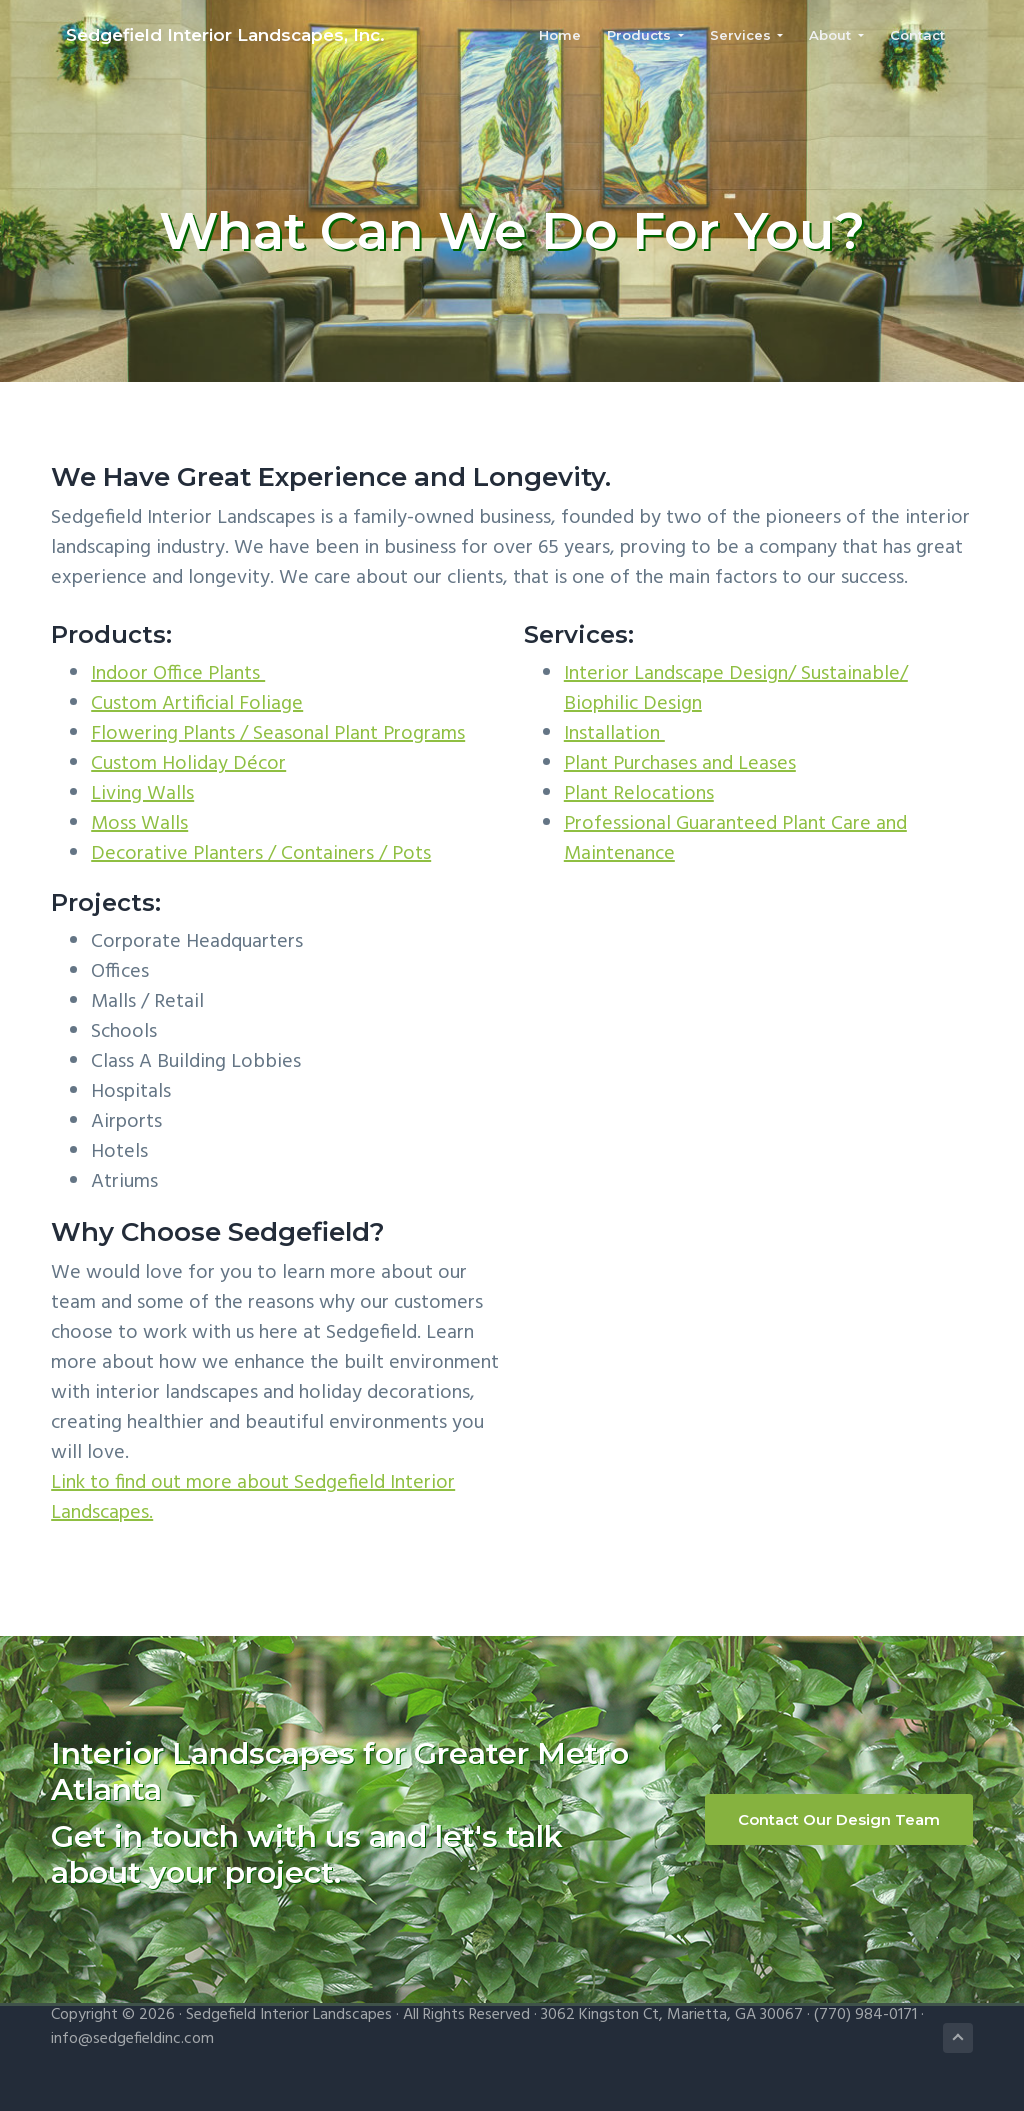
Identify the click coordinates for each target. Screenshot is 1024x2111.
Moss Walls (139, 824)
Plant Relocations (639, 794)
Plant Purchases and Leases (680, 764)
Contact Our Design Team (839, 1819)
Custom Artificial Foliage (197, 704)
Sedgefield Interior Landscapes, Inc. (210, 38)
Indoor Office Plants (178, 674)
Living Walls (142, 794)
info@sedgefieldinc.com (132, 2039)
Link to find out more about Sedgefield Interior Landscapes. (253, 1498)
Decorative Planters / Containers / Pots (261, 854)
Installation (614, 734)
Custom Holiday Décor (188, 764)
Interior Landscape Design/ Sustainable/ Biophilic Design (736, 689)
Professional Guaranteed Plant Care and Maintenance (735, 839)
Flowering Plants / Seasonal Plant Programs (278, 734)
